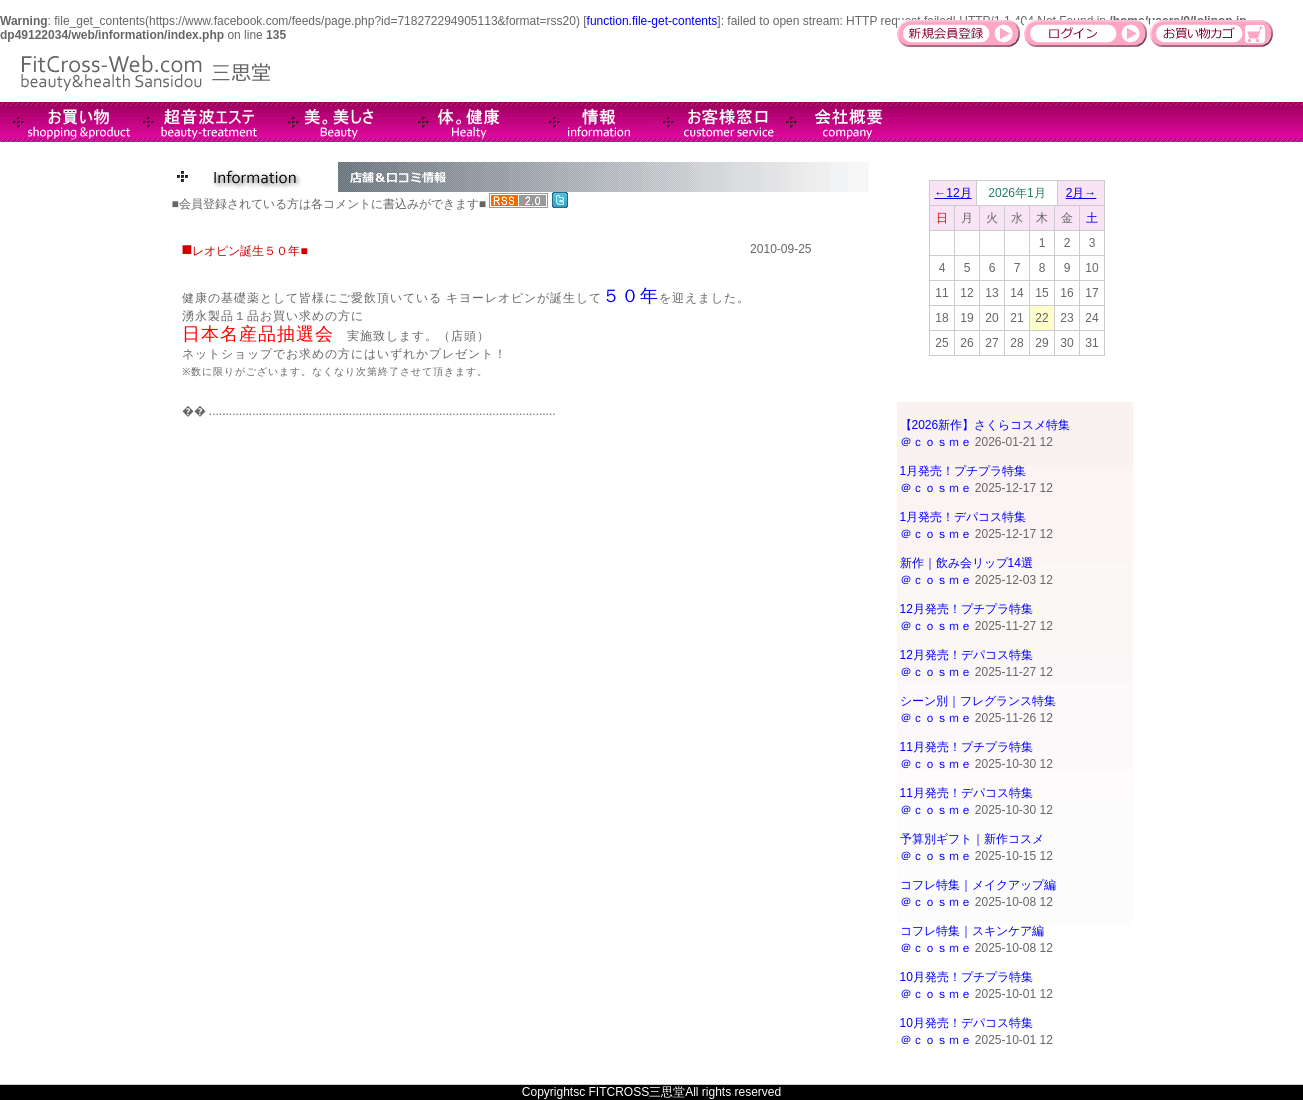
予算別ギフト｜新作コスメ (972, 839)
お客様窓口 (715, 122)
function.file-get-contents (652, 21)
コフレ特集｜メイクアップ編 (978, 885)
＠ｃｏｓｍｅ (936, 442)
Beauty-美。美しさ (325, 122)
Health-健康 (455, 122)
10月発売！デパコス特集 (966, 1023)
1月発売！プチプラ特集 (963, 471)
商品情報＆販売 (65, 122)
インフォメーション (585, 122)
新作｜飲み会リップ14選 (966, 563)
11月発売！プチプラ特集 (966, 747)
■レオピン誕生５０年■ (245, 248)
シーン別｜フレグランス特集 (978, 701)
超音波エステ (195, 122)
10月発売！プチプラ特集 (966, 977)
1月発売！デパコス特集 (963, 517)
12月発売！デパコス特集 (966, 655)
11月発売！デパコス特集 (966, 793)
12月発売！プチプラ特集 (966, 609)
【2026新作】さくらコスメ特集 (985, 425)
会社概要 (845, 122)
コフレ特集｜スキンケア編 (972, 931)
